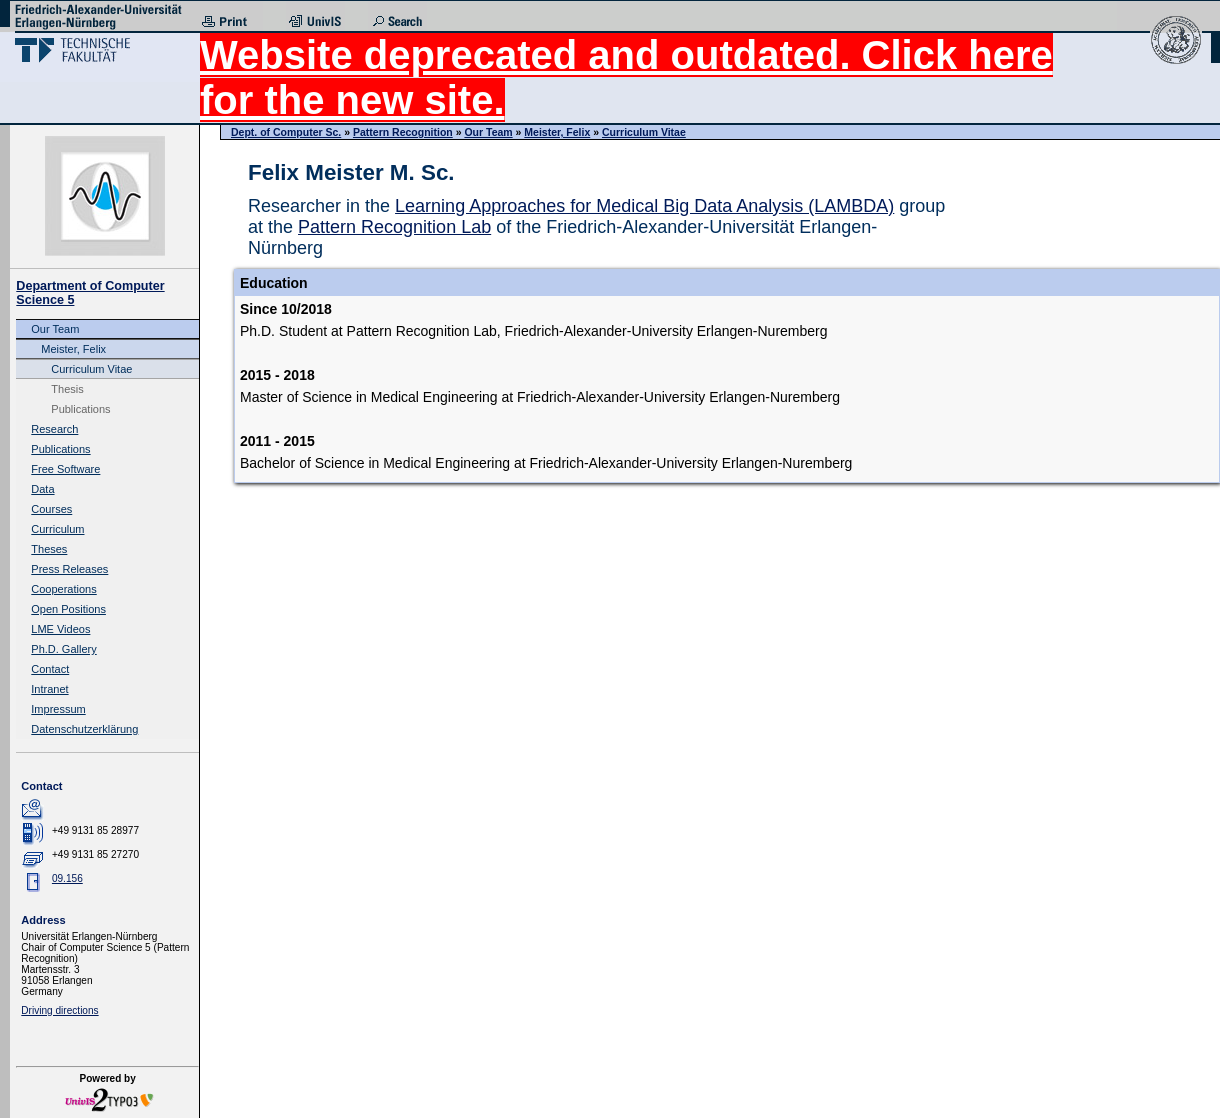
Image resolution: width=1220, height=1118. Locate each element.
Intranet (49, 689)
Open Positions (68, 609)
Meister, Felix (73, 349)
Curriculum (57, 529)
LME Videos (60, 629)
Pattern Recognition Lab (394, 227)
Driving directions (59, 1010)
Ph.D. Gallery (63, 649)
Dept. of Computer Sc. (286, 132)
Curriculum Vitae (91, 369)
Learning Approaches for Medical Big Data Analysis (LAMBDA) (644, 206)
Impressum (58, 709)
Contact (50, 669)
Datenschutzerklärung (84, 729)
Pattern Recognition (403, 132)
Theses (49, 549)
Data (42, 489)
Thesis (67, 389)
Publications (80, 409)
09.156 (67, 878)
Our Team (55, 329)
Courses (51, 509)
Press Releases (69, 569)
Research (54, 429)
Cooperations (63, 589)
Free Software (65, 469)
